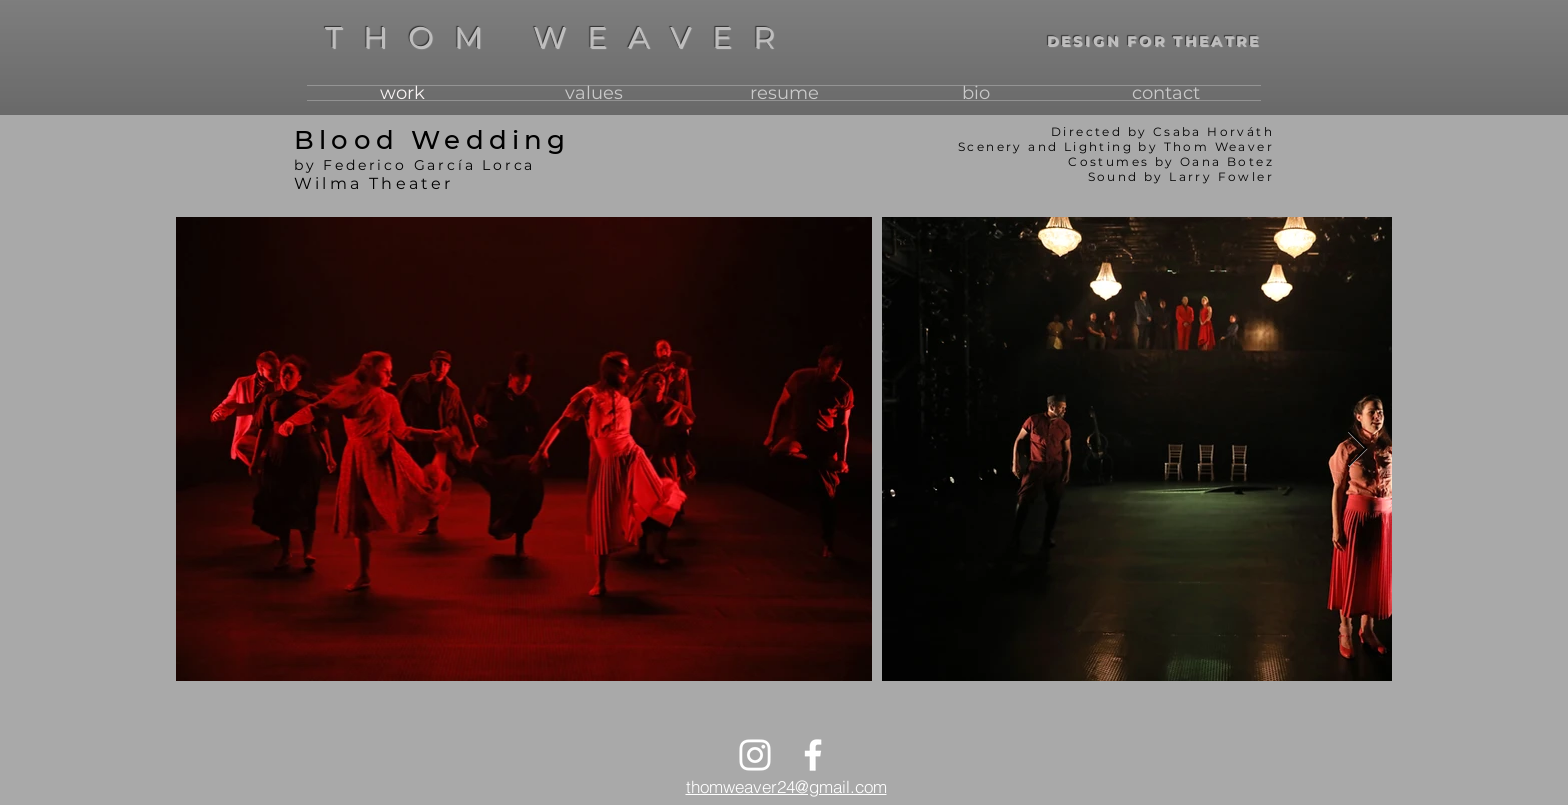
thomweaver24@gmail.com (786, 786)
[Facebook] (813, 755)
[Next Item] (1357, 449)
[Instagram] (755, 755)
